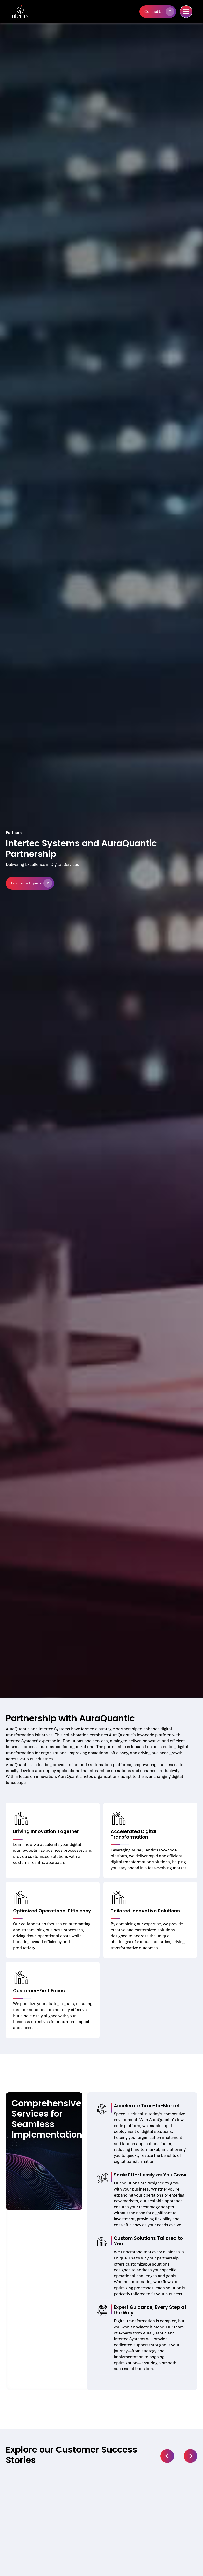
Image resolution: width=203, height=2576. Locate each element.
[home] (29, 11)
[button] (186, 11)
